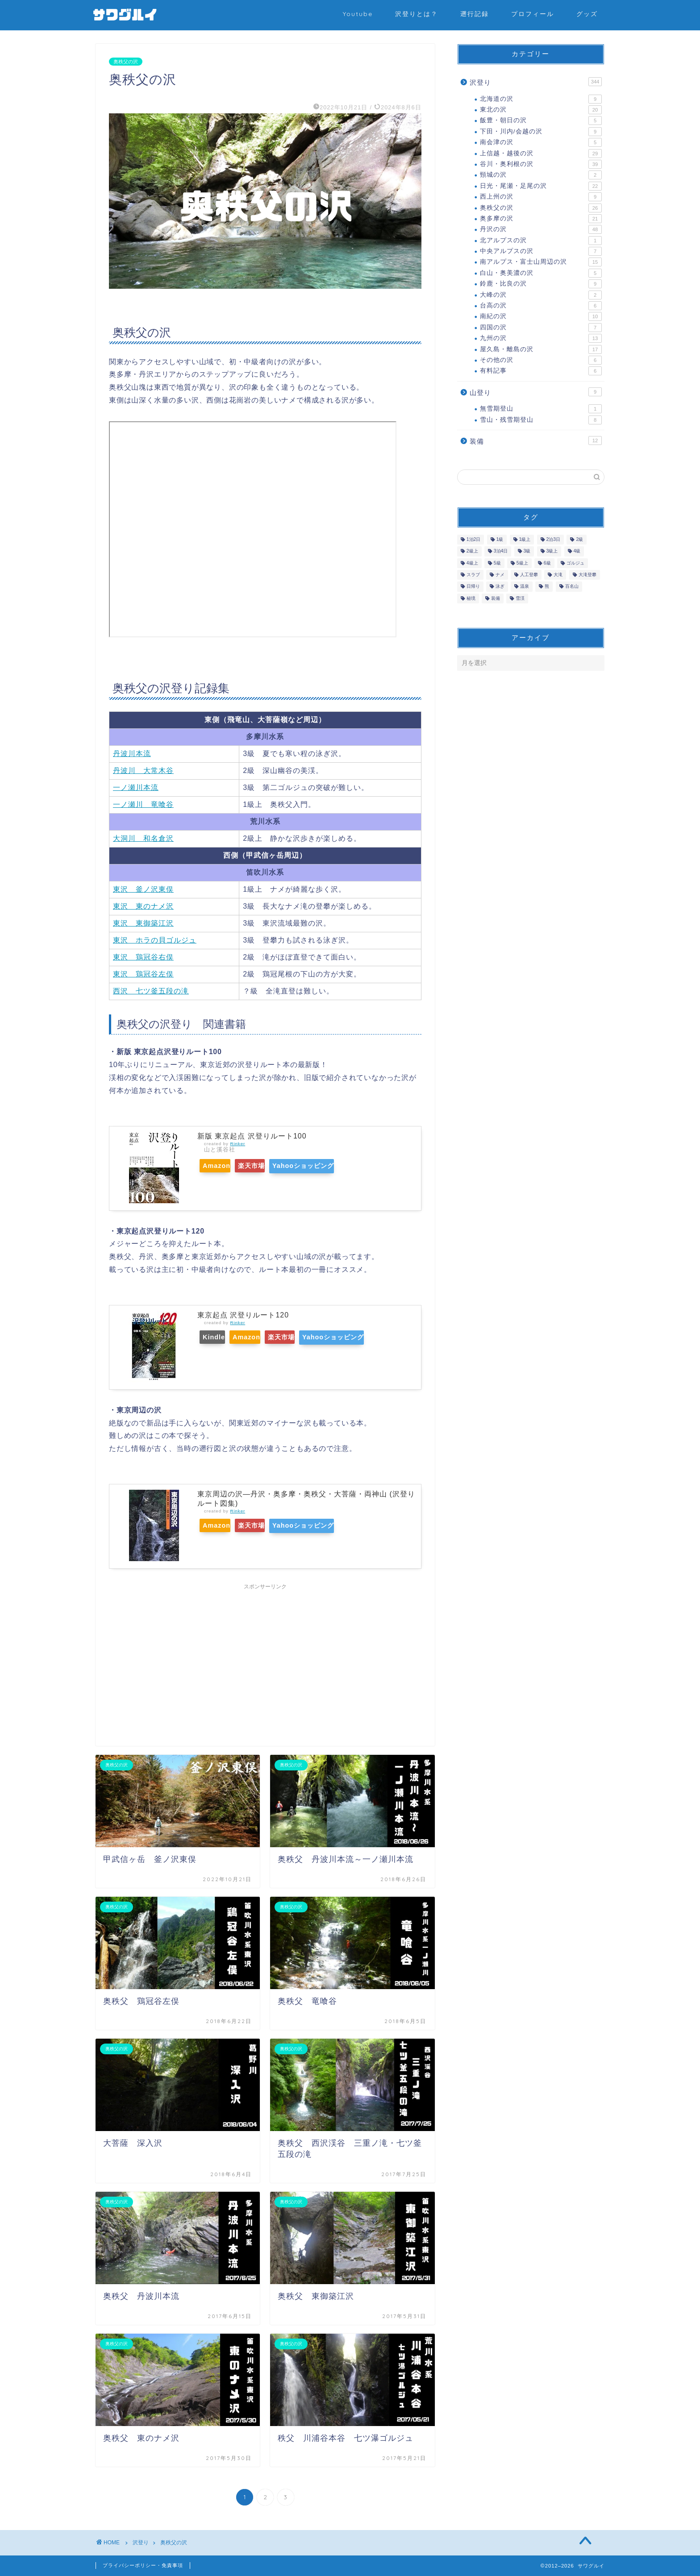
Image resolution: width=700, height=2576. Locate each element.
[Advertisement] (265, 1656)
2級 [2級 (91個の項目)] (579, 539)
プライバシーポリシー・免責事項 (143, 2565)
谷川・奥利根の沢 (541, 164)
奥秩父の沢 (125, 61)
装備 (536, 440)
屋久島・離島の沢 (541, 349)
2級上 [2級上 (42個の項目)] (472, 551)
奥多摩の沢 (541, 218)
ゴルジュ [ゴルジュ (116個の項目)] (575, 563)
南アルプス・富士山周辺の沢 (541, 262)
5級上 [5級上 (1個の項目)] (522, 563)
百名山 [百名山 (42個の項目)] (572, 586)
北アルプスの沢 (541, 240)
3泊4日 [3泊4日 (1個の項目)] (501, 551)
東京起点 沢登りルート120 (243, 1315)
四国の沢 (541, 327)
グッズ (587, 14)
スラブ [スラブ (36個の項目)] (473, 574)
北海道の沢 (541, 99)
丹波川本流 (132, 753)
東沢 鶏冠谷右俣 (143, 957)
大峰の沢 (541, 295)
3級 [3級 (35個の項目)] (527, 551)
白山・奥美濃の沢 (541, 273)
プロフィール (532, 14)
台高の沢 (541, 305)
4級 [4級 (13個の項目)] (577, 551)
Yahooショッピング (334, 1165)
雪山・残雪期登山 (541, 419)
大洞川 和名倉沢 (143, 838)
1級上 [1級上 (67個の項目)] (525, 539)
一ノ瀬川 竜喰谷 (143, 804)
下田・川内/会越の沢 (541, 131)
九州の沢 (541, 338)
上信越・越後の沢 (541, 153)
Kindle (219, 1337)
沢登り (536, 81)
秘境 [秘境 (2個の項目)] (471, 598)
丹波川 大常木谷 (143, 770)
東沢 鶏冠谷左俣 (143, 974)
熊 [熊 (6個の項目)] (547, 586)
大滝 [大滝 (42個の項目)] (558, 574)
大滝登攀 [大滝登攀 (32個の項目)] (587, 574)
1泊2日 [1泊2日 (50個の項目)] (474, 539)
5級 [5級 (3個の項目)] (497, 563)
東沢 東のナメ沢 (143, 906)
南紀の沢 (541, 316)
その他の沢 (541, 360)
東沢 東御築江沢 (143, 923)
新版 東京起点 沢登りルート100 (252, 1136)
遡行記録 (474, 14)
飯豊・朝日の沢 (541, 120)
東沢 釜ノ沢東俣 (143, 889)
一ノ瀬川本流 (135, 787)
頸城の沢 (541, 174)
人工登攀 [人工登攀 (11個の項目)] (529, 574)
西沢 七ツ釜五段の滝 (151, 991)
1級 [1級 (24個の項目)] (500, 539)
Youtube (358, 14)
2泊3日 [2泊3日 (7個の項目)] (553, 539)
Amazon (221, 1165)
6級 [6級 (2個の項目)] (547, 563)
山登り (536, 391)
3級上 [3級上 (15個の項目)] (552, 551)
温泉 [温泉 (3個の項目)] (524, 586)
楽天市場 (269, 1165)
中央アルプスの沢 (541, 251)
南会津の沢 (541, 142)
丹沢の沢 (541, 229)
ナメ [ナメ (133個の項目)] (500, 574)
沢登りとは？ (416, 14)
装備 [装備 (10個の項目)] (495, 598)
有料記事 (541, 370)
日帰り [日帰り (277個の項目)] (473, 586)
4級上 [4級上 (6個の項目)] (472, 563)
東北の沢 (541, 109)
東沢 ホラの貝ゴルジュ (154, 940)
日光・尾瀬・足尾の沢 (541, 186)
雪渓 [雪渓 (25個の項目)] (520, 598)
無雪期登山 (541, 408)
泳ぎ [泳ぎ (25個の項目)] (500, 586)
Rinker (237, 1143)
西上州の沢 (541, 196)
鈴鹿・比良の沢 (541, 283)
